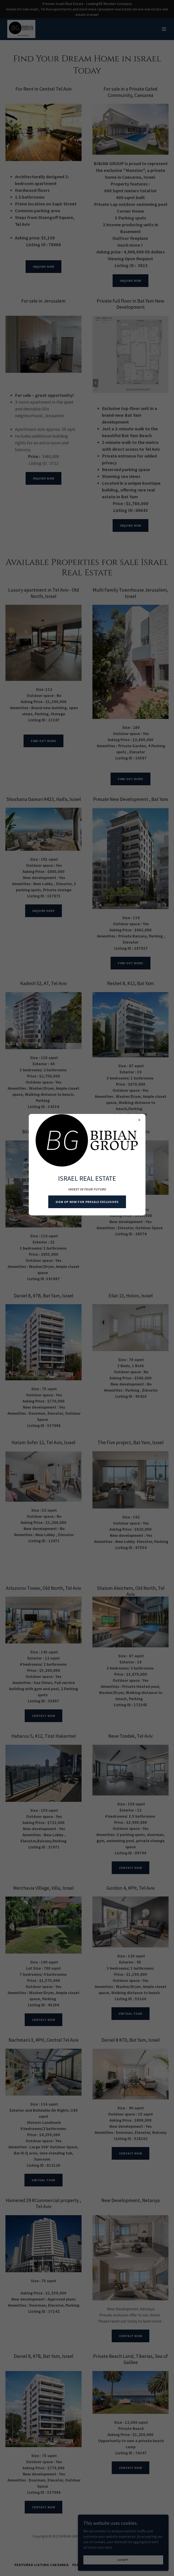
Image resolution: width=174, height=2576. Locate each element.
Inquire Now (43, 267)
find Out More (43, 741)
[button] (164, 29)
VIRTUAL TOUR (131, 2014)
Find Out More (130, 963)
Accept (123, 2560)
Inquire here (43, 911)
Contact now (43, 1716)
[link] (21, 29)
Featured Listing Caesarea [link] (41, 2564)
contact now (43, 2020)
